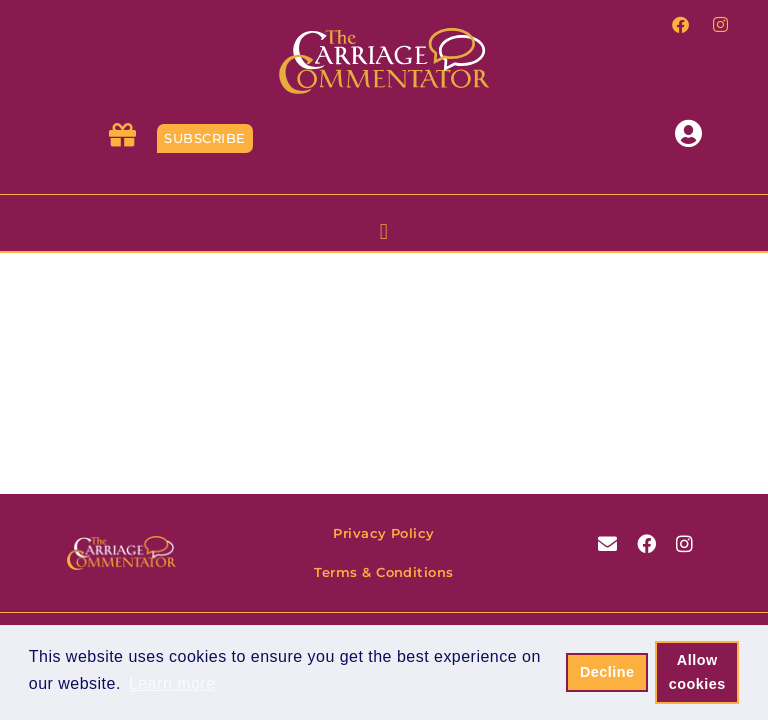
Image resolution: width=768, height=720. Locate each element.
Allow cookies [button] (697, 672)
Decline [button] (607, 672)
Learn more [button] (172, 683)
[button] (384, 233)
